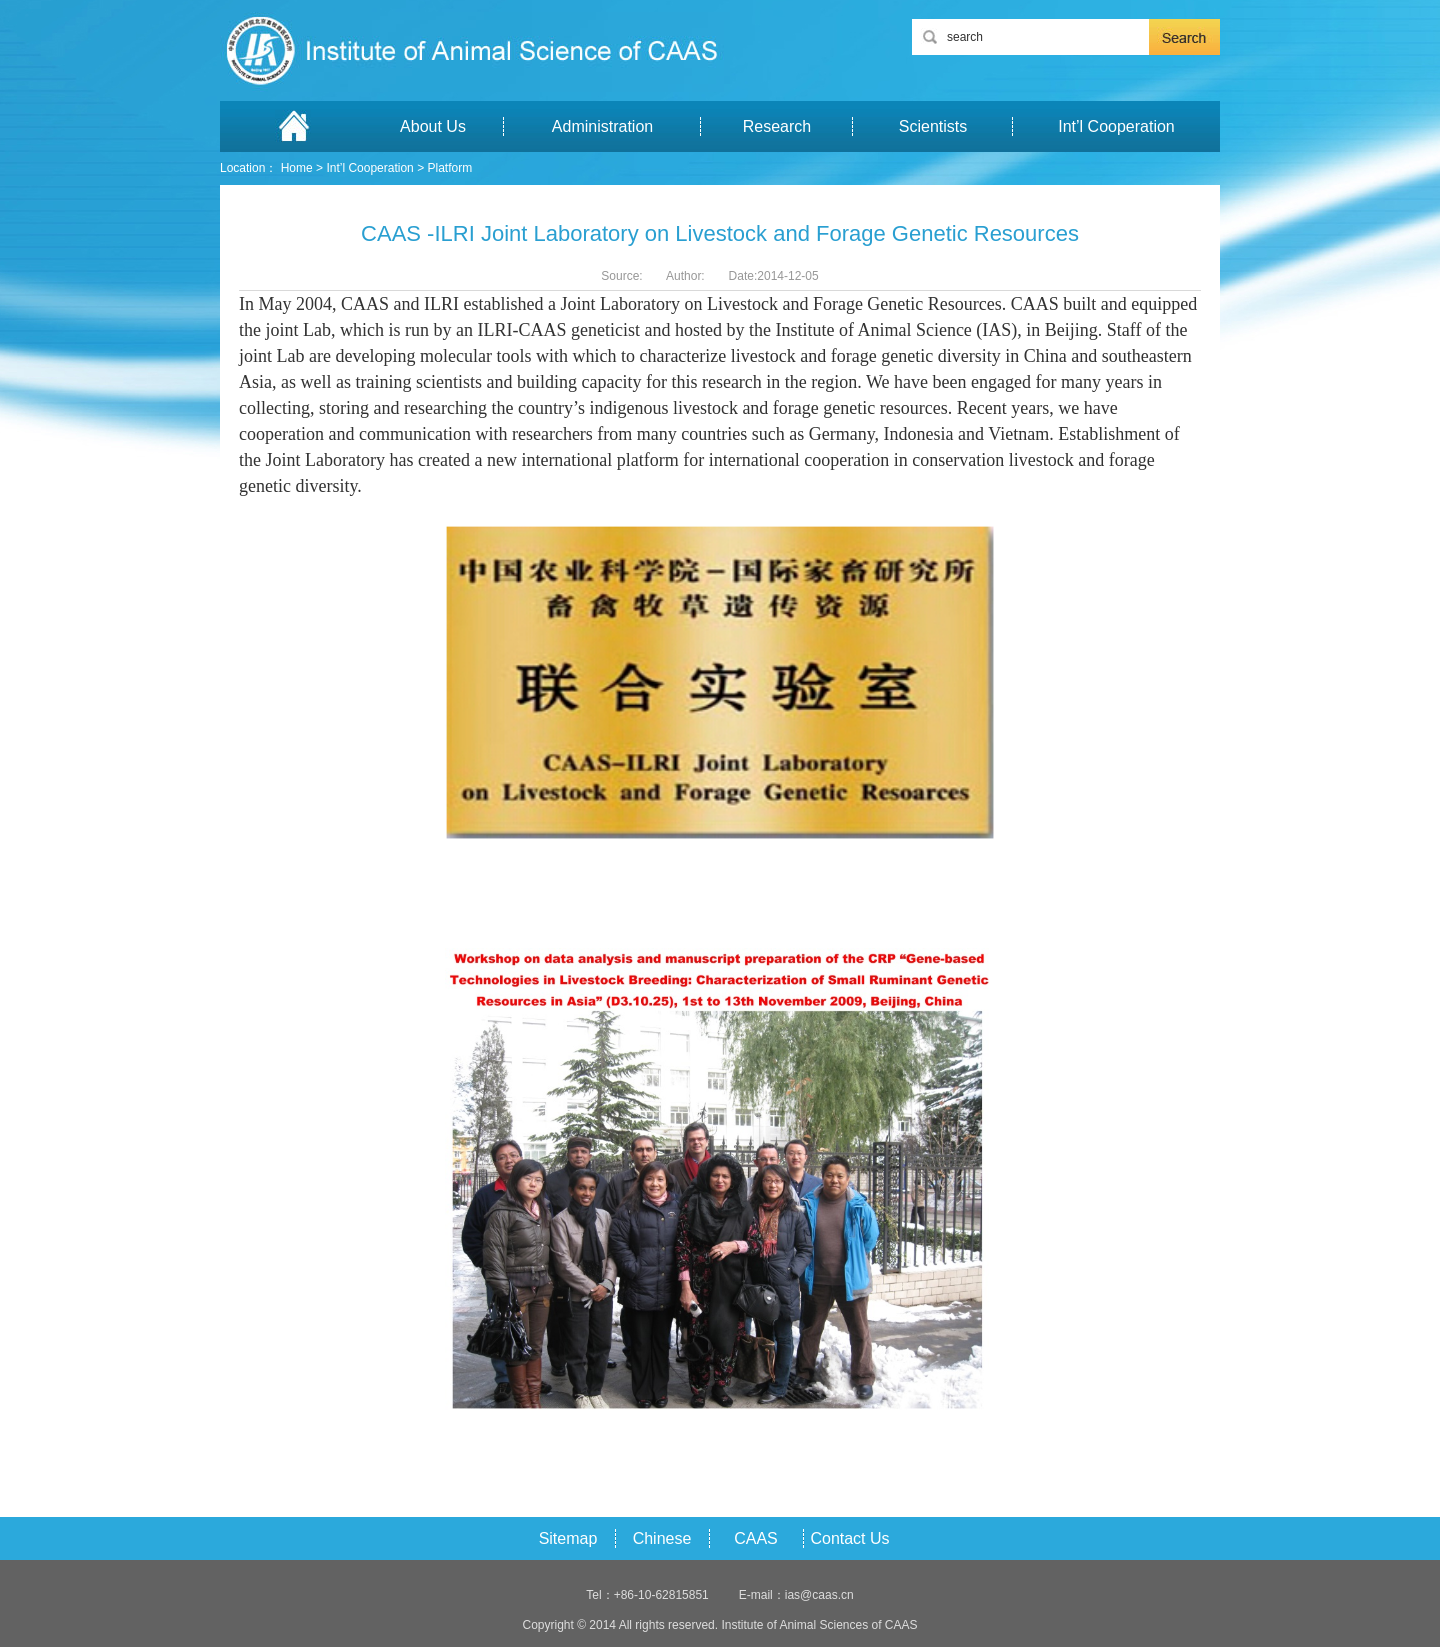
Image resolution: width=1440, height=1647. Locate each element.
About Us (433, 126)
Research (777, 126)
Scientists (933, 126)
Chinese (662, 1538)
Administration (602, 126)
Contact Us (849, 1538)
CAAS (756, 1538)
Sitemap (568, 1538)
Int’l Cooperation (1116, 126)
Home (297, 168)
